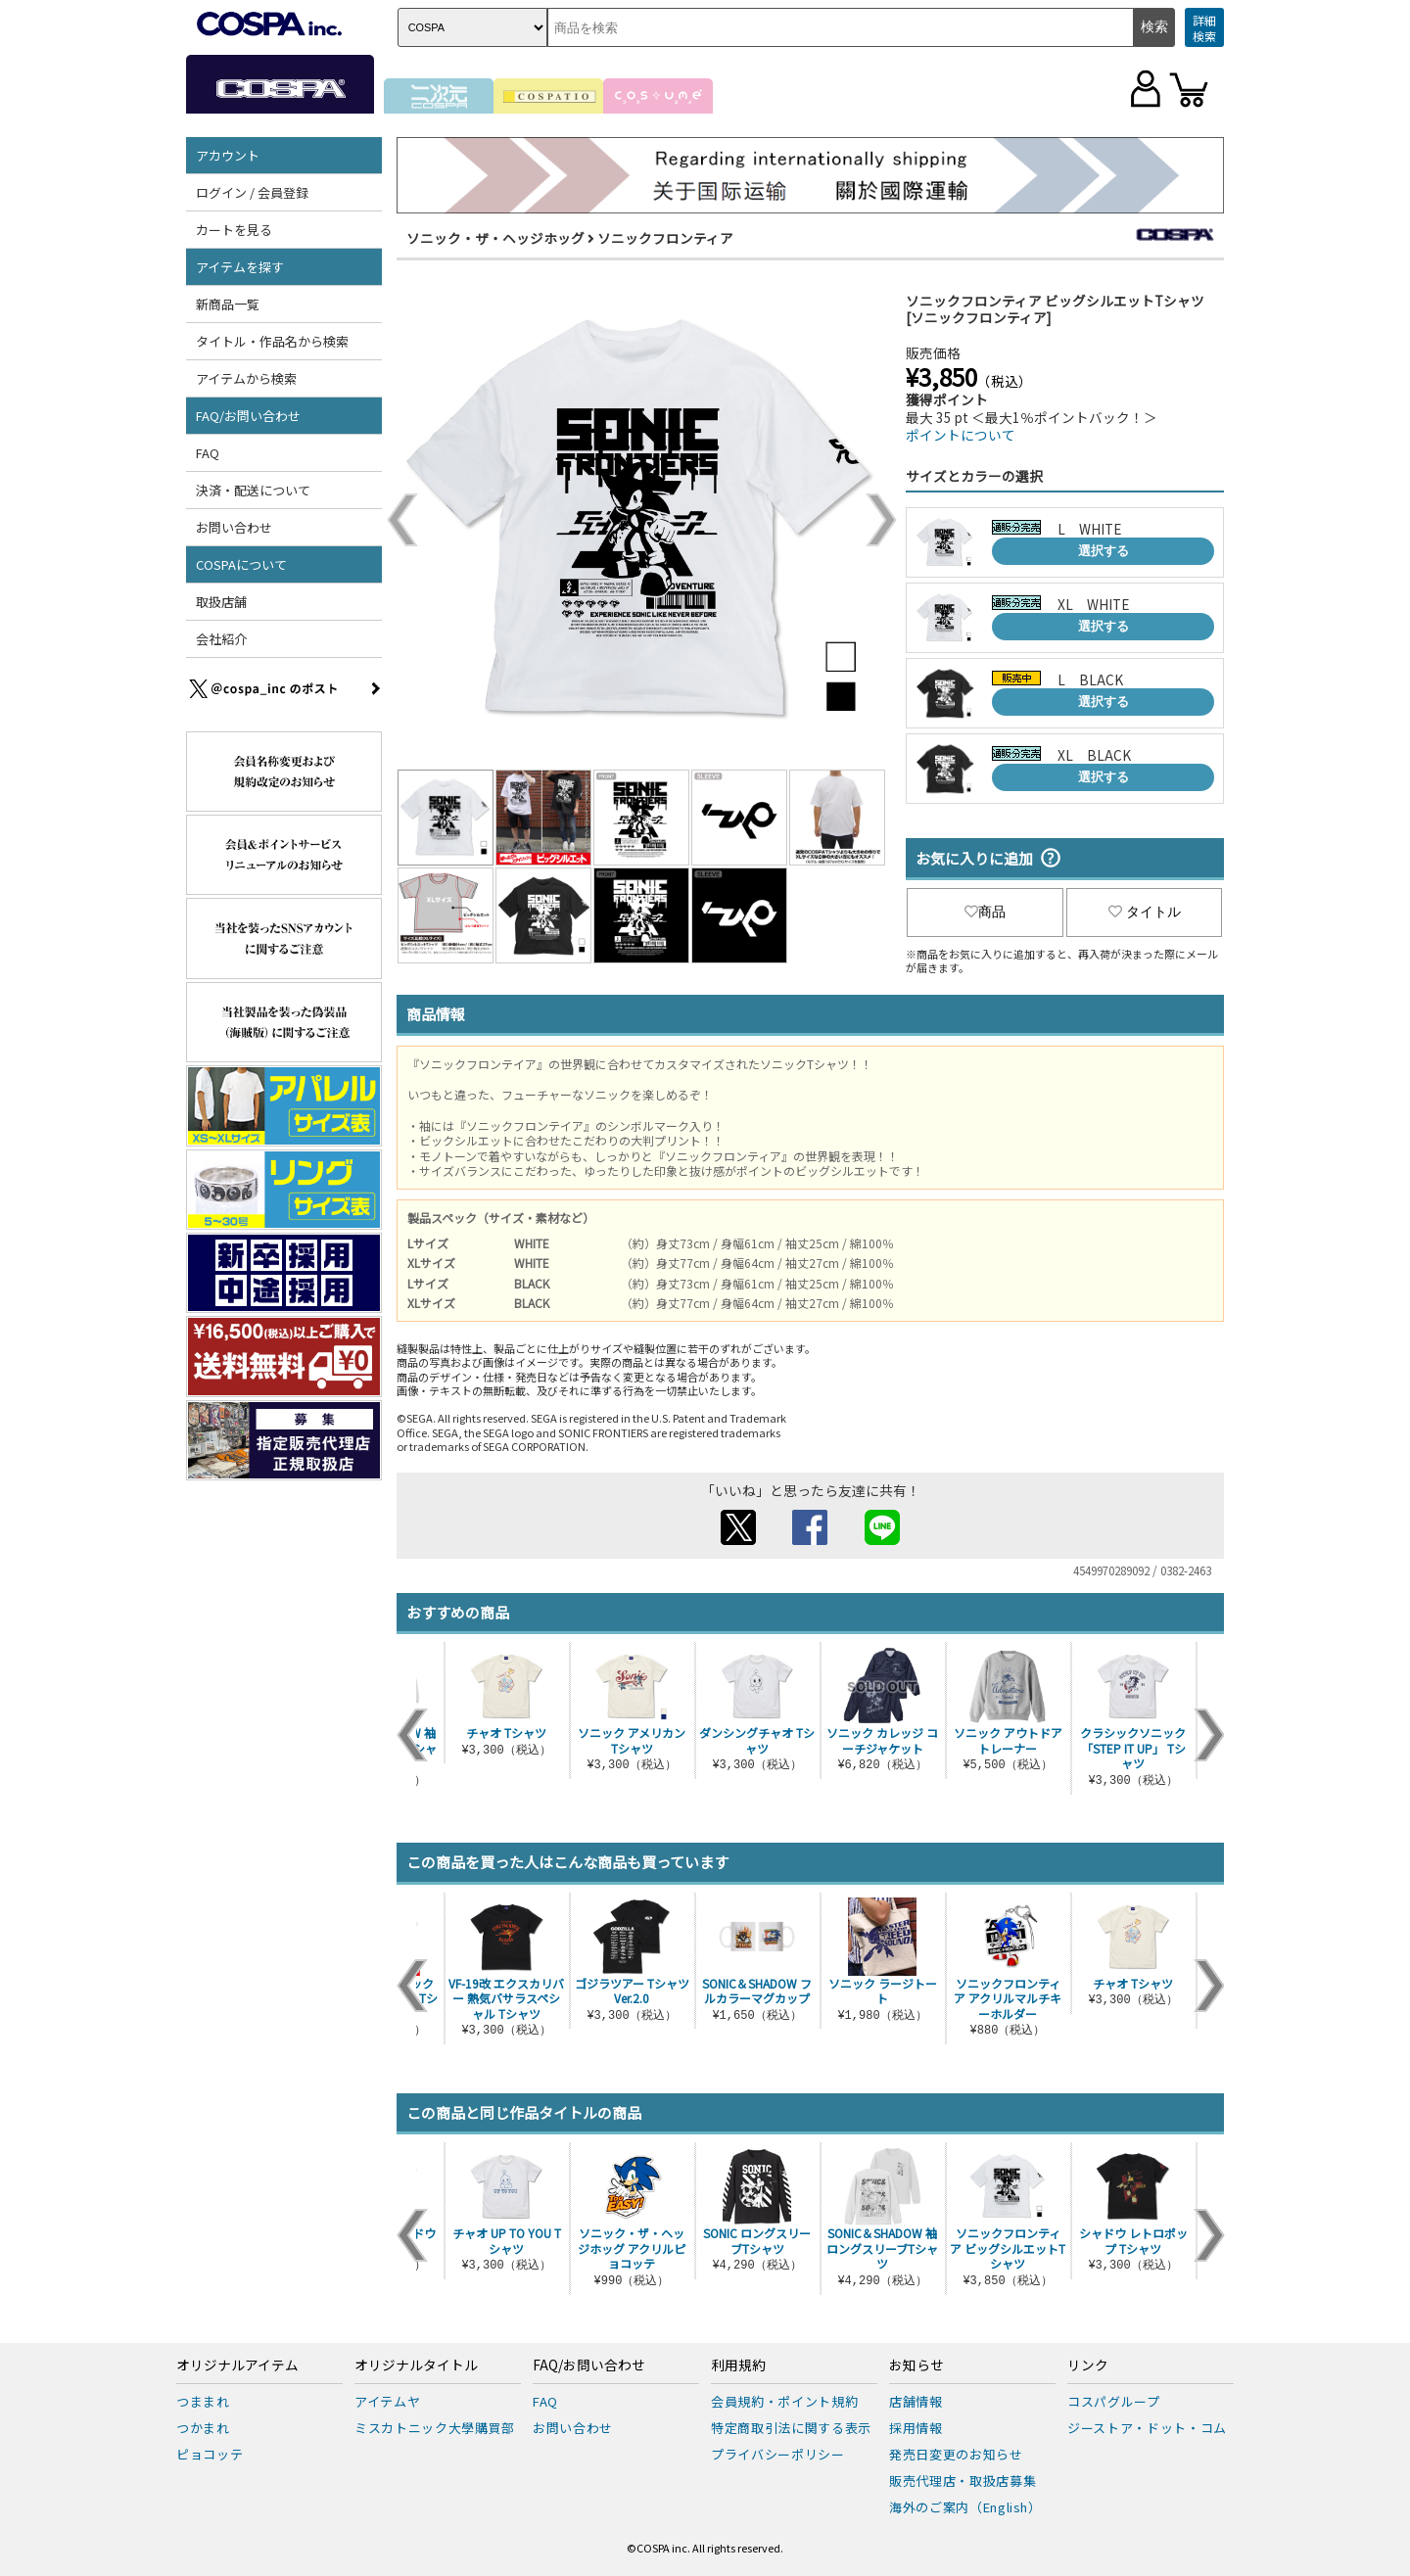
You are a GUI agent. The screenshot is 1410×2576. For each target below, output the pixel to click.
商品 (985, 911)
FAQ (207, 453)
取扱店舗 (221, 601)
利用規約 (738, 2365)
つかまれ (203, 2427)
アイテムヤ (387, 2401)
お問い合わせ (234, 527)
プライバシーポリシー (778, 2454)
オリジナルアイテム (237, 2365)
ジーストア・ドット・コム (1147, 2427)
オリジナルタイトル (416, 2365)
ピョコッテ (209, 2454)
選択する (1103, 550)
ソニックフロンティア (665, 238)
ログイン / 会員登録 (252, 192)
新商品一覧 (227, 304)
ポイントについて (960, 435)
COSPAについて (241, 564)
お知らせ (916, 2365)
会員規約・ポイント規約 (784, 2401)
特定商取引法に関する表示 (791, 2427)
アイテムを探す (240, 267)
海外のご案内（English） (965, 2507)
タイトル (1144, 911)
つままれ (203, 2401)
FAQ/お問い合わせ (248, 415)
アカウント (227, 155)
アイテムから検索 (246, 378)
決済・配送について (253, 490)
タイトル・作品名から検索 (272, 341)
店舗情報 (916, 2401)
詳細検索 (1204, 28)
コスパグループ (1113, 2401)
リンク (1087, 2365)
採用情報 (916, 2427)
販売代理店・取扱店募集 (962, 2480)
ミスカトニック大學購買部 (434, 2427)
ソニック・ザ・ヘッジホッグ (495, 238)
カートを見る (234, 229)
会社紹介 (221, 639)
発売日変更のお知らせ (956, 2454)
